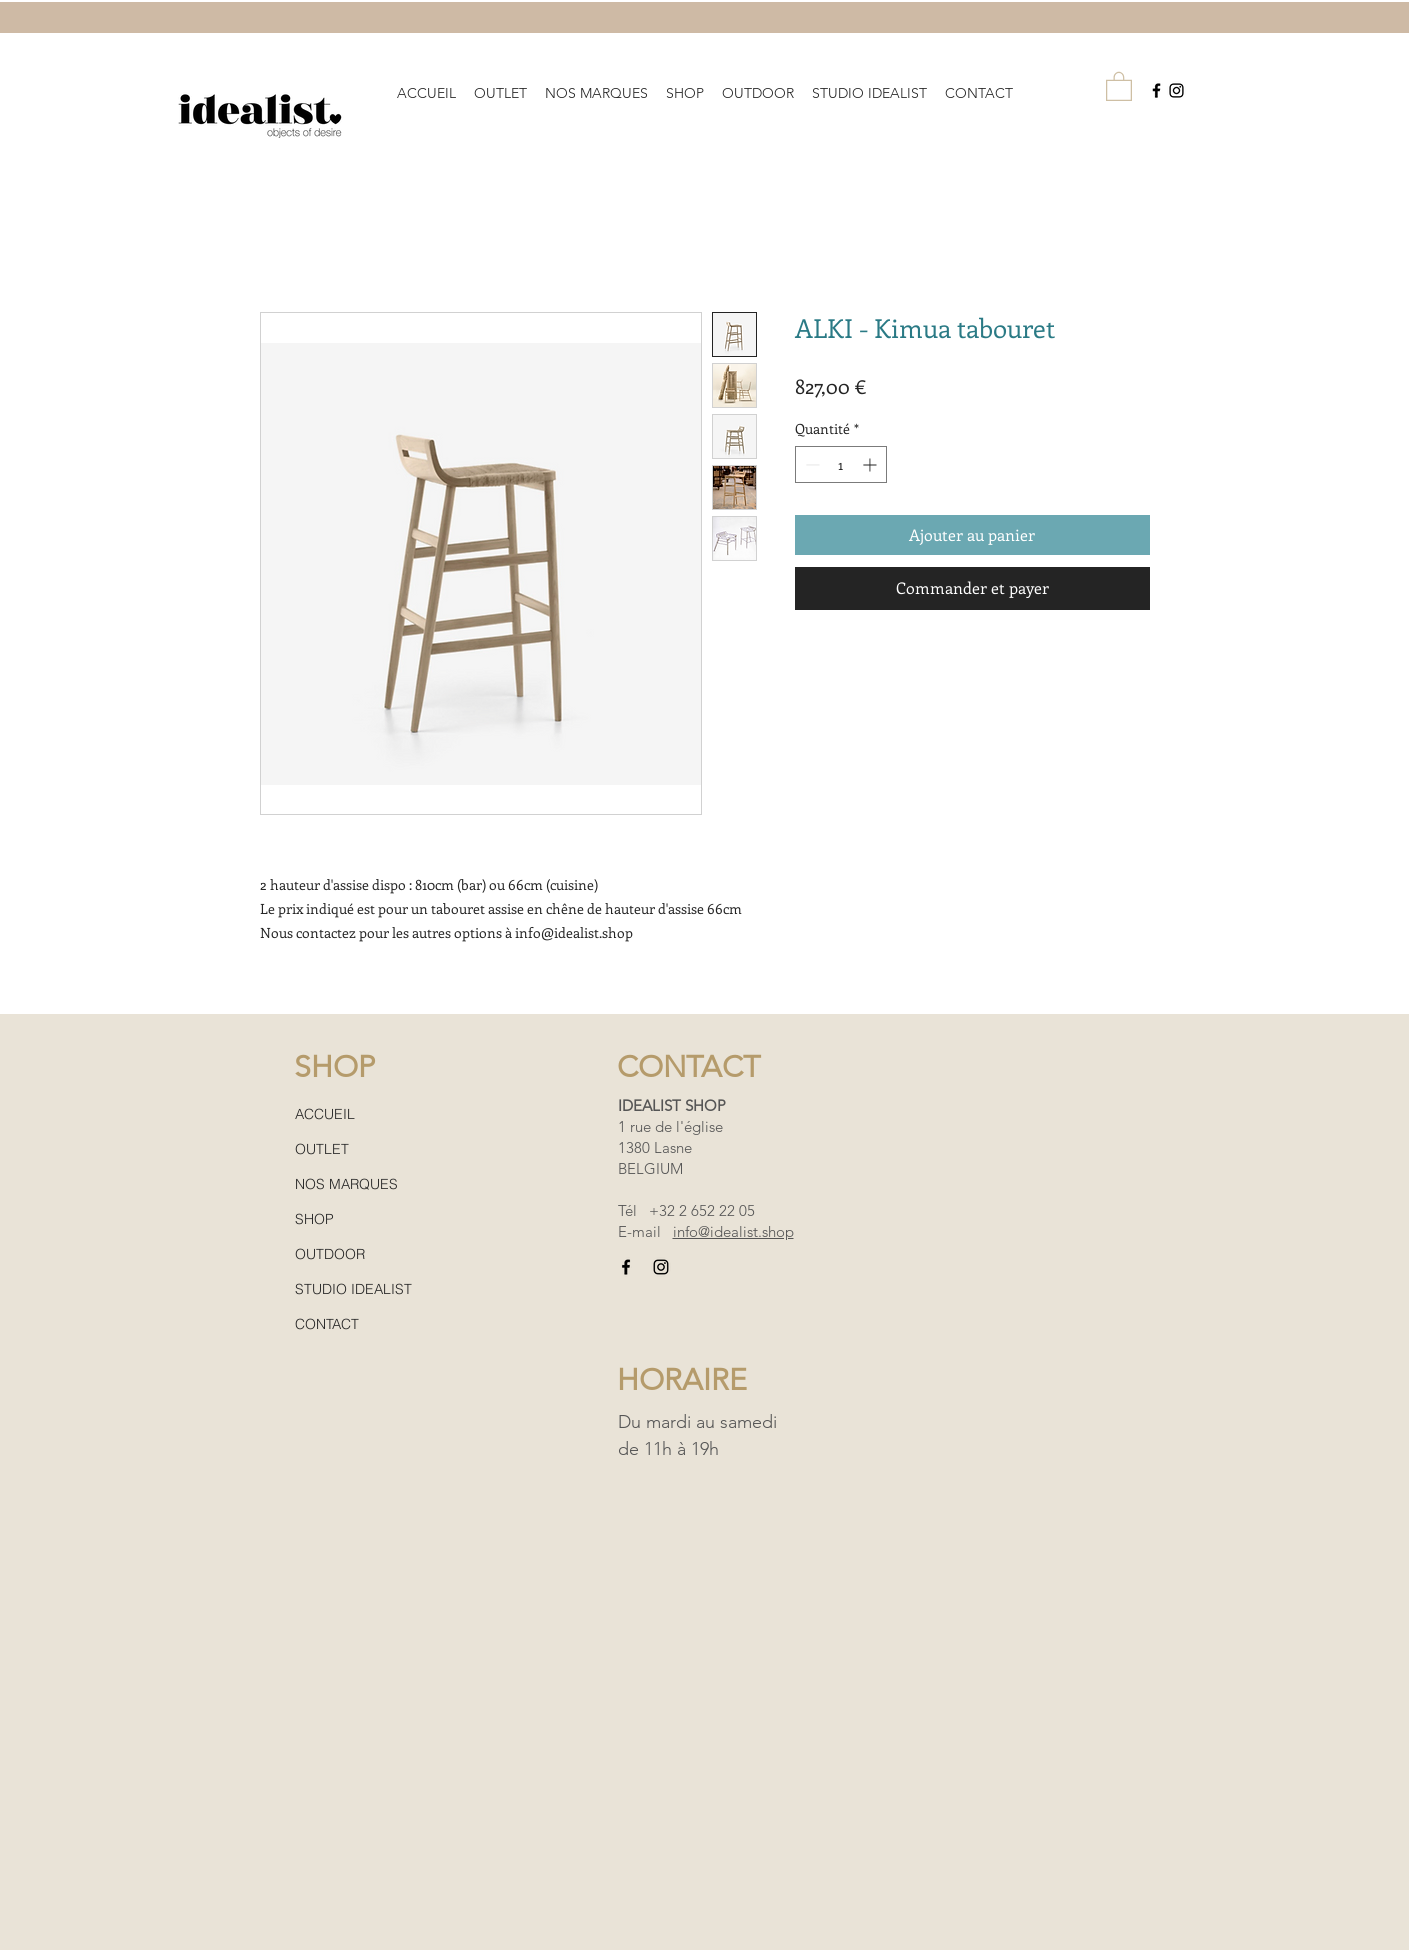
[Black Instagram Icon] (1176, 90)
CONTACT (327, 1324)
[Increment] (871, 464)
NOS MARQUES (346, 1184)
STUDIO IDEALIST (353, 1289)
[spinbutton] (841, 464)
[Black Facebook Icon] (1156, 90)
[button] (596, 84)
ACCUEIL (325, 1114)
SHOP (314, 1219)
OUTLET (322, 1149)
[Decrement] (810, 464)
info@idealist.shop (733, 1231)
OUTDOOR (330, 1254)
